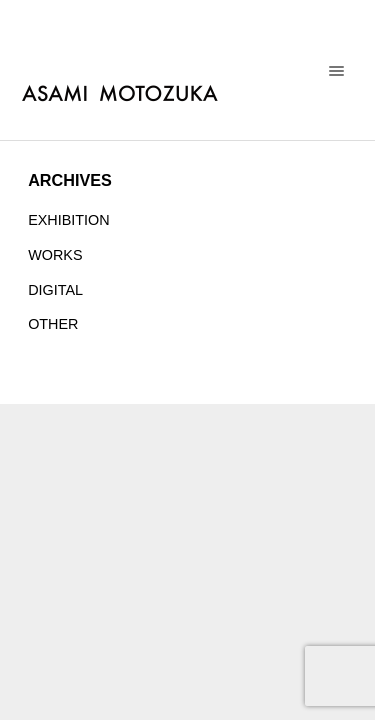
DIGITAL (55, 290)
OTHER (53, 324)
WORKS (55, 255)
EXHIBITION (69, 220)
